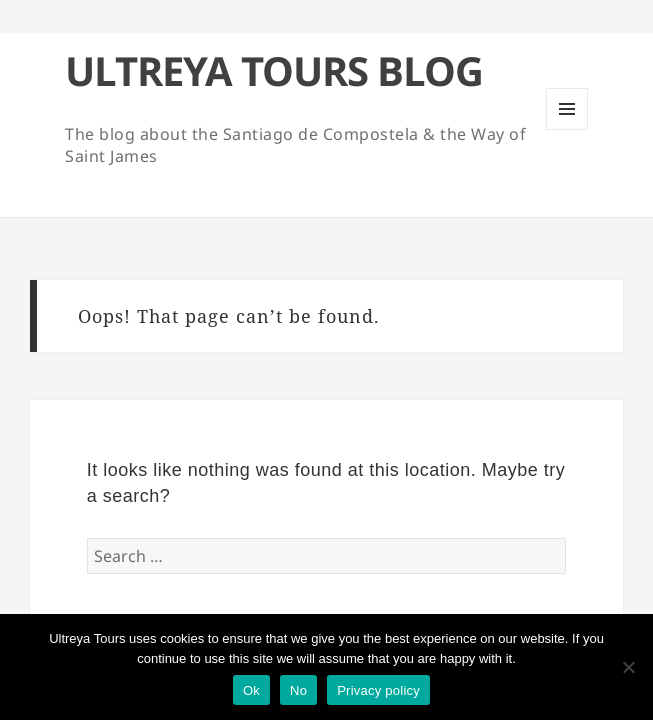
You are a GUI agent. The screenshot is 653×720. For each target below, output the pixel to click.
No (298, 690)
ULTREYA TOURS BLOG (274, 70)
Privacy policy (378, 690)
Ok (251, 690)
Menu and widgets (567, 129)
